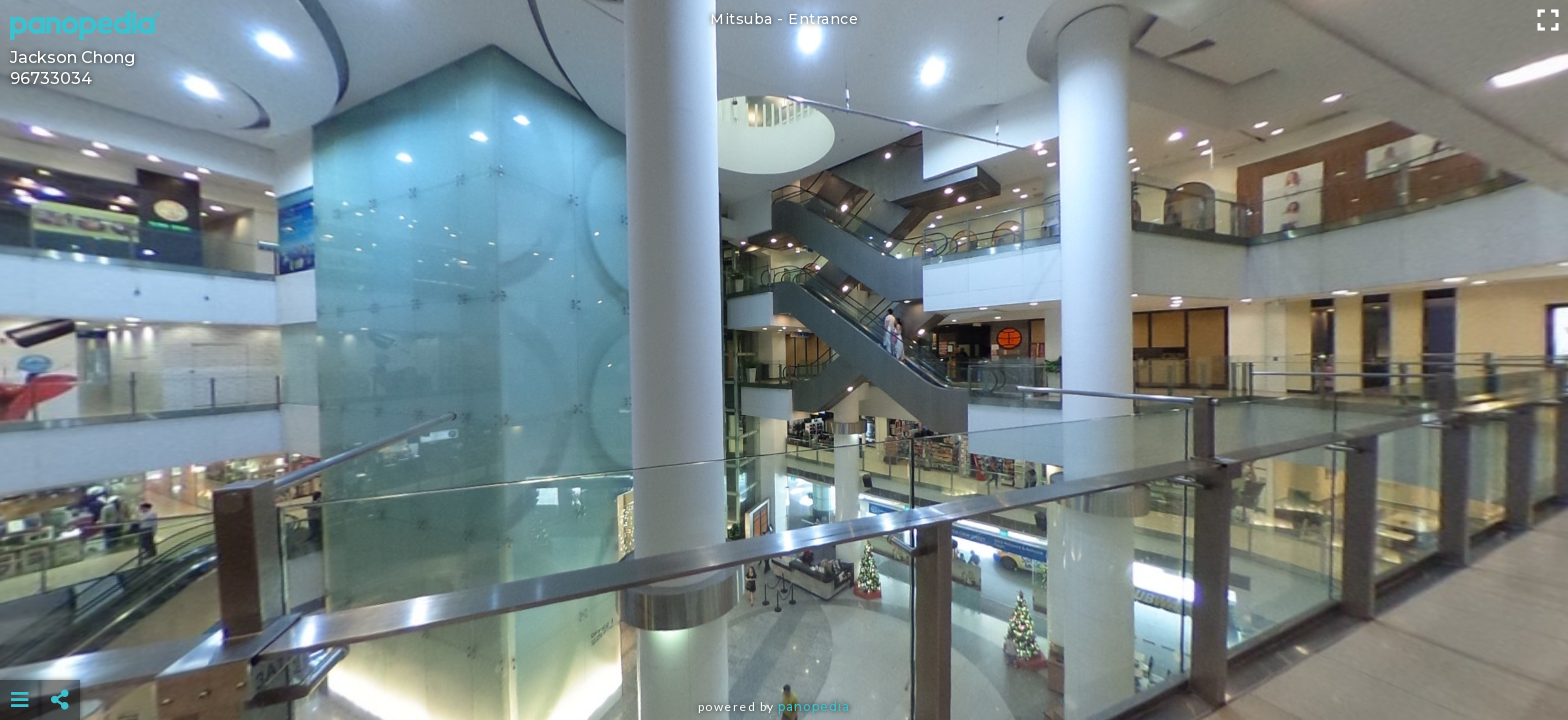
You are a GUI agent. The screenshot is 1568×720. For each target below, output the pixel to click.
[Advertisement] (784, 650)
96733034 (51, 78)
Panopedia (814, 706)
